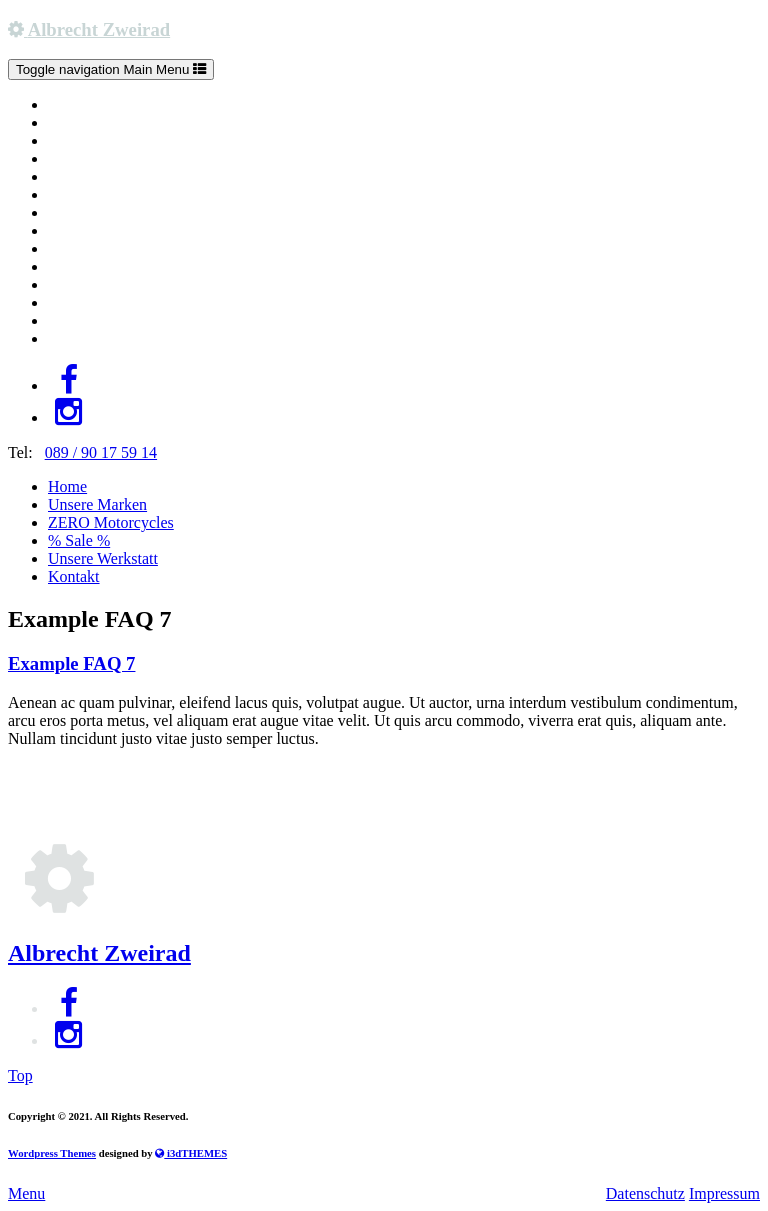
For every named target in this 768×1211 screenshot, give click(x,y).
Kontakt (74, 576)
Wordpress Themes (52, 1153)
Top (20, 1075)
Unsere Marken (97, 504)
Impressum (724, 1193)
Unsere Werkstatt (103, 558)
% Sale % (79, 540)
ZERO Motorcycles (111, 522)
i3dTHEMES (191, 1153)
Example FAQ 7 (71, 663)
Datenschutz (645, 1193)
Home (67, 486)
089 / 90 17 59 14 (101, 452)
